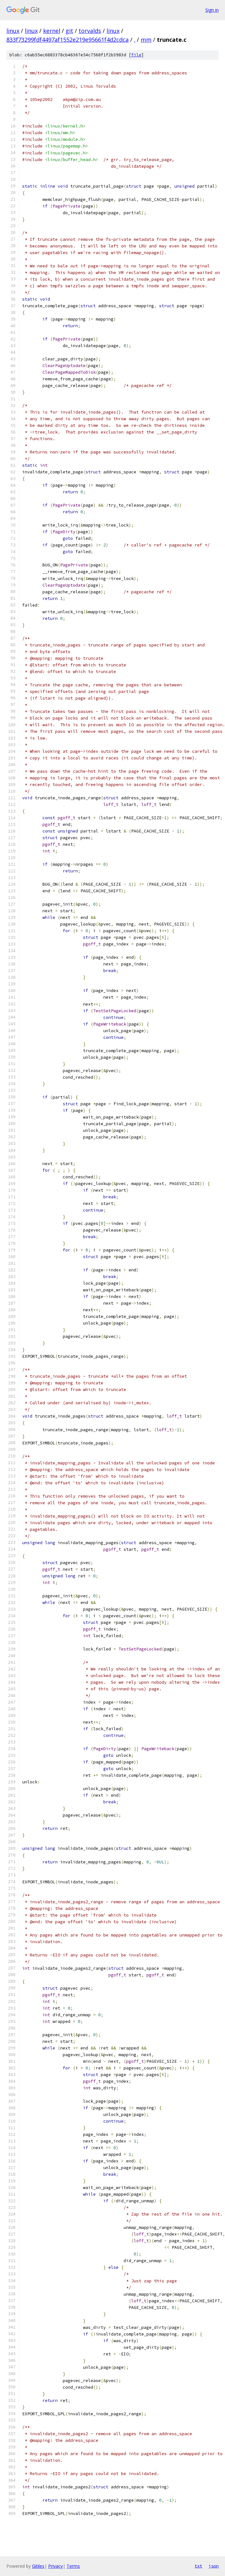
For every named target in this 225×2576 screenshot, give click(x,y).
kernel (51, 30)
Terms (73, 2566)
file (136, 55)
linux (12, 30)
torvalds (90, 30)
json (214, 2566)
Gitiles (38, 2566)
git (69, 30)
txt (198, 2566)
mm (146, 39)
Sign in (212, 10)
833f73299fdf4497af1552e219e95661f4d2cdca (67, 39)
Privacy (55, 2566)
